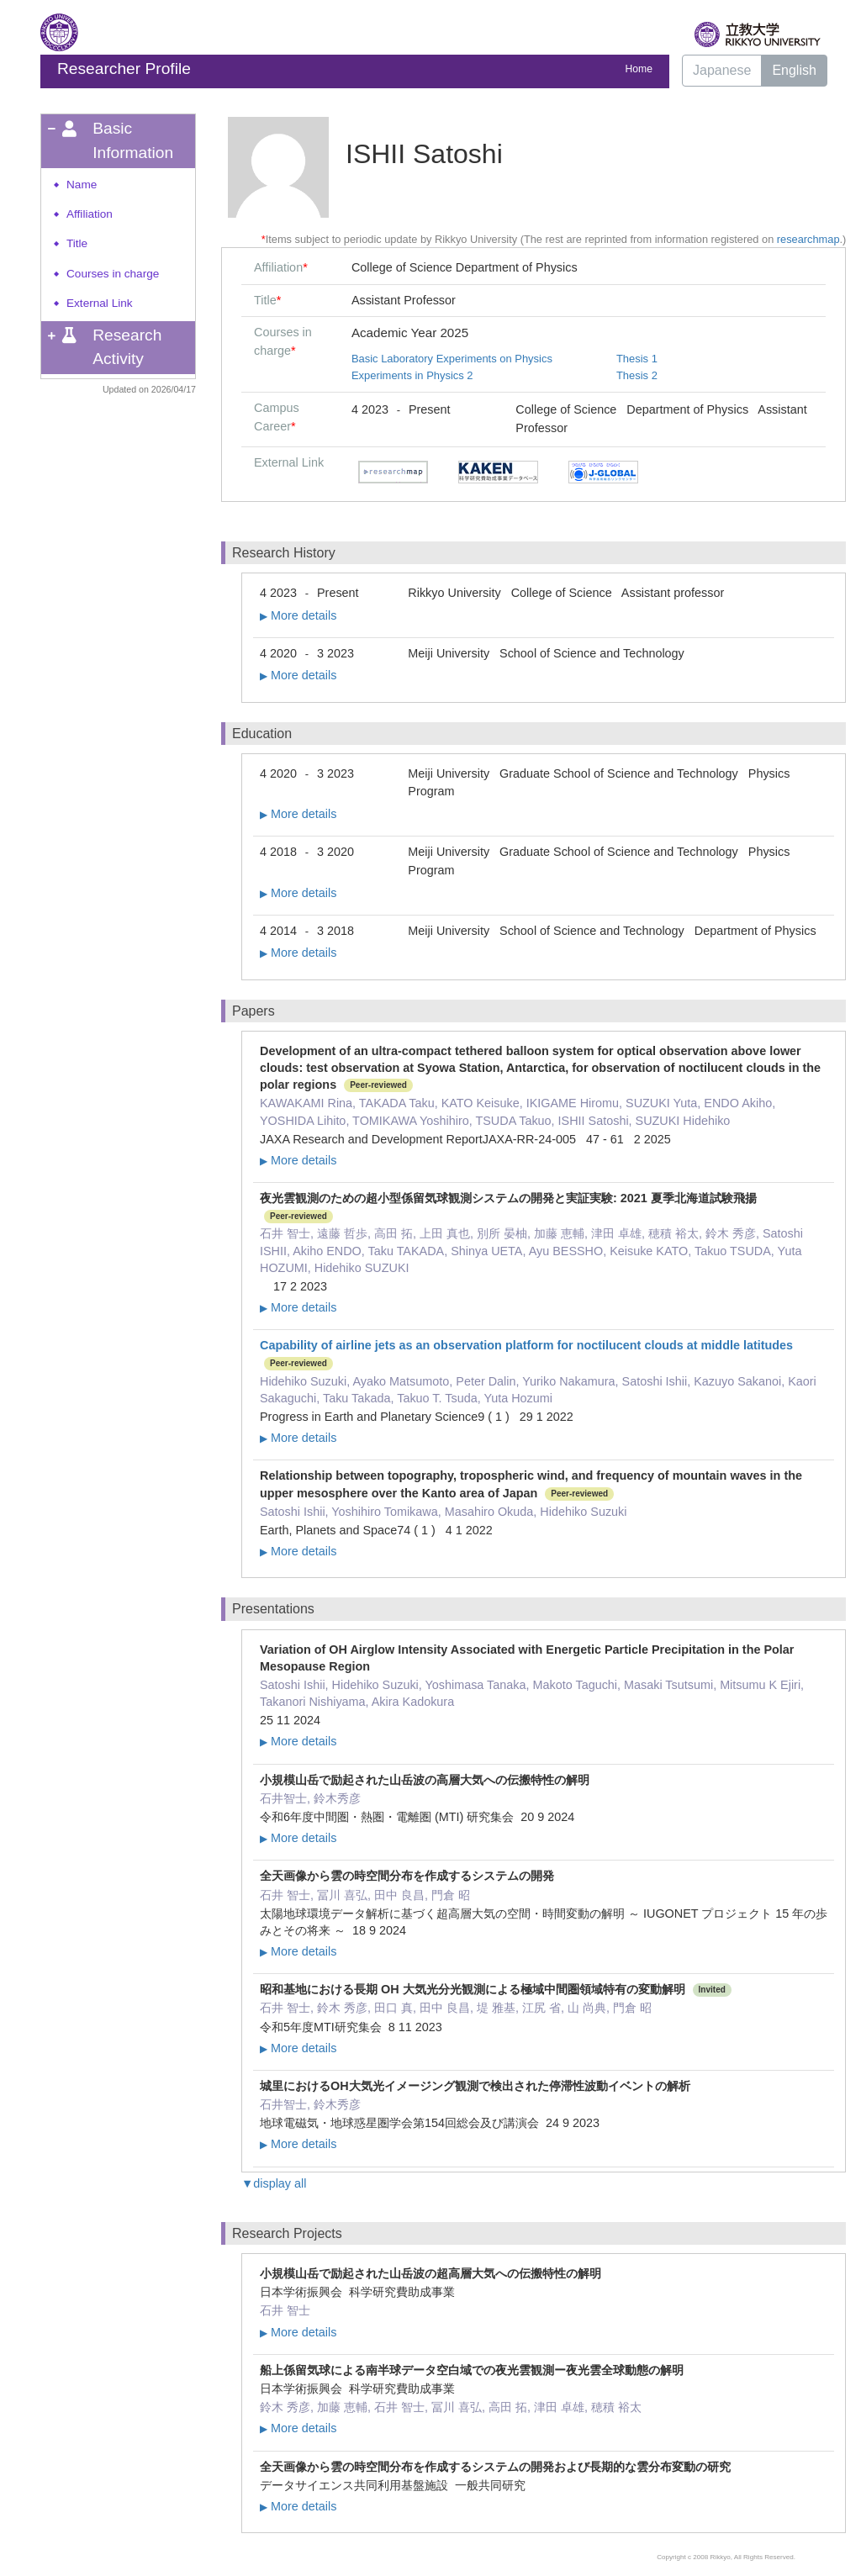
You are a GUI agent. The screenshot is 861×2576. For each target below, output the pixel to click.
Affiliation (89, 214)
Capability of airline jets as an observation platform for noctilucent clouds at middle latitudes (526, 1345)
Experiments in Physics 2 (412, 375)
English (794, 70)
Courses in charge (112, 273)
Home (639, 69)
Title (76, 243)
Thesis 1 (637, 358)
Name (81, 184)
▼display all (273, 2183)
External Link (99, 303)
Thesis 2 (637, 375)
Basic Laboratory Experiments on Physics (451, 358)
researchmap (808, 239)
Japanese (722, 70)
